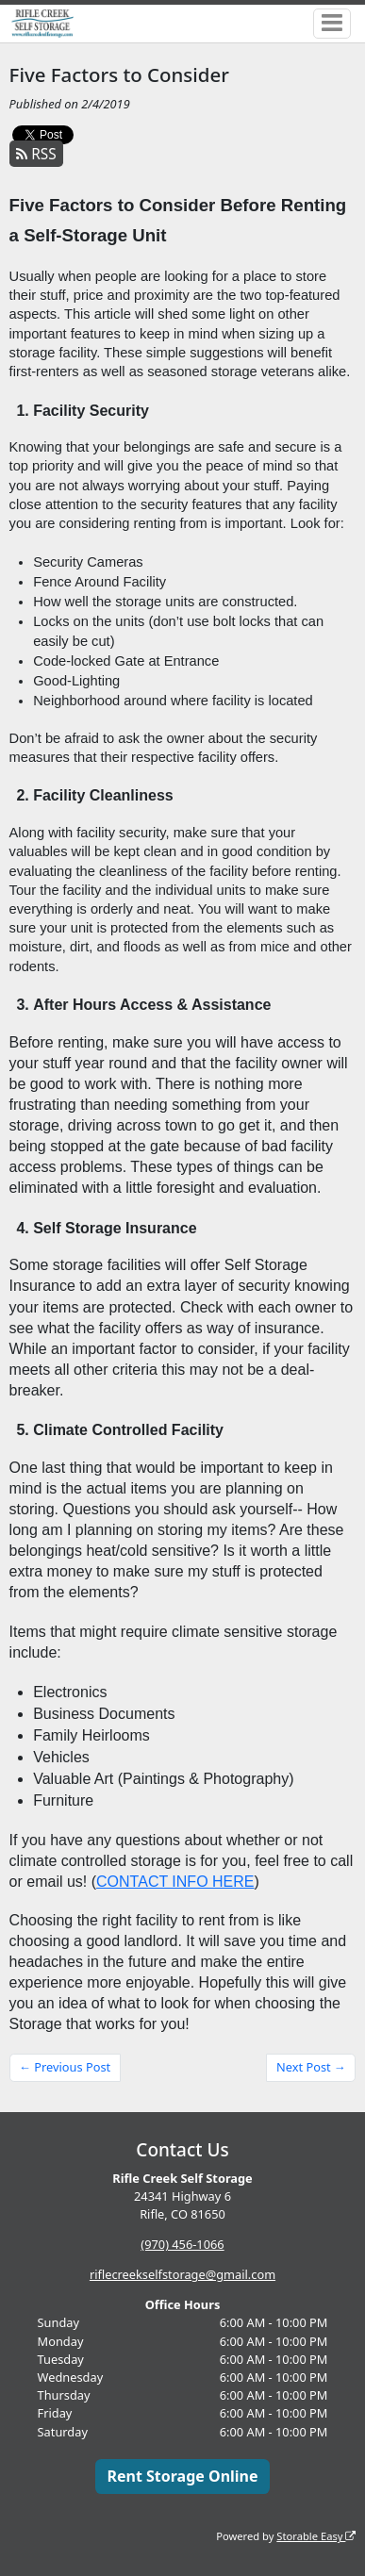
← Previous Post (64, 2066)
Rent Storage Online (182, 2476)
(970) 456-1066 (182, 2244)
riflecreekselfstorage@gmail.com (182, 2274)
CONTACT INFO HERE (175, 1882)
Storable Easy (316, 2536)
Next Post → (311, 2066)
